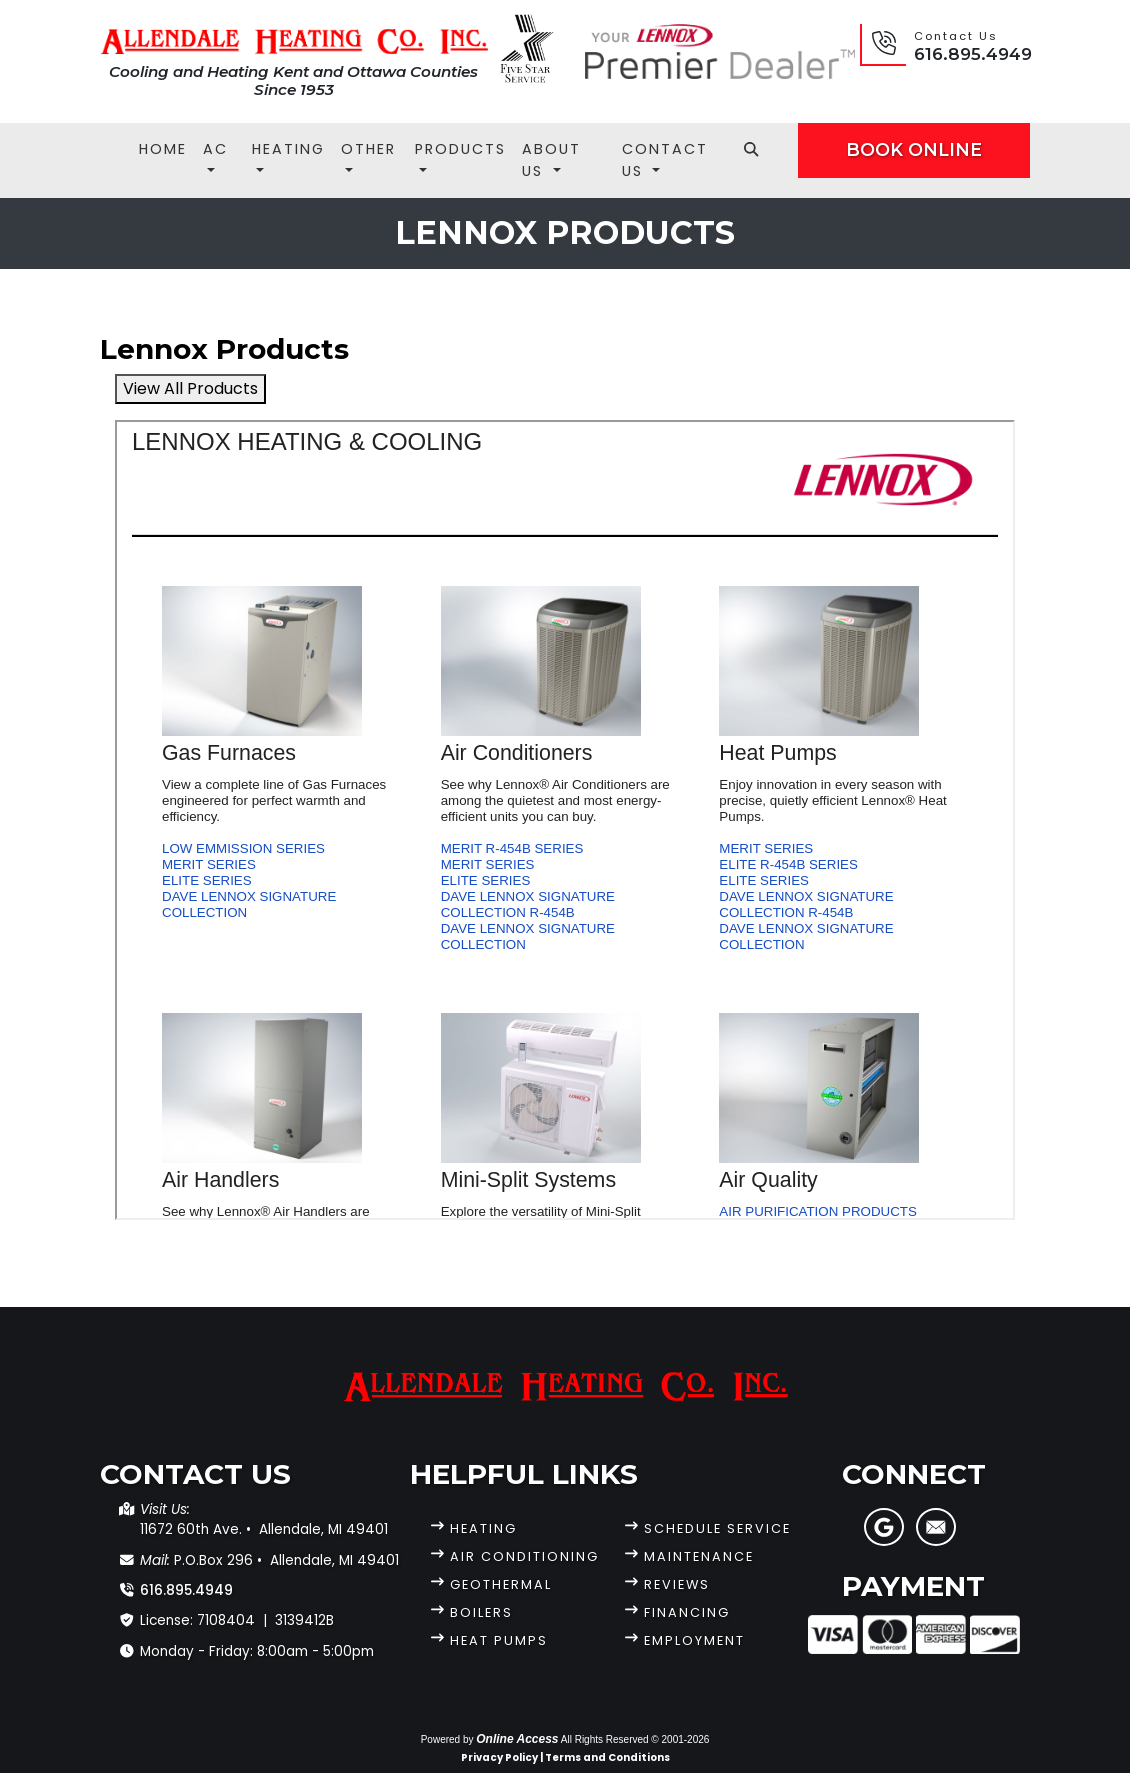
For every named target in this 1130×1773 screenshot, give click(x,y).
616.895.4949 (973, 54)
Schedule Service (717, 1528)
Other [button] (368, 149)
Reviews (677, 1584)
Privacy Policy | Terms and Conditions (565, 1757)
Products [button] (460, 149)
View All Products (190, 388)
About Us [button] (551, 160)
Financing (687, 1612)
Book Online (914, 149)
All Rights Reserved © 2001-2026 (635, 1739)
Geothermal (501, 1584)
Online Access (517, 1739)
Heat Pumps (499, 1640)
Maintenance (699, 1556)
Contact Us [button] (665, 160)
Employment (694, 1640)
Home (163, 149)
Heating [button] (288, 149)
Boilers (481, 1612)
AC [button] (215, 149)
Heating (483, 1528)
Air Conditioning (524, 1556)
